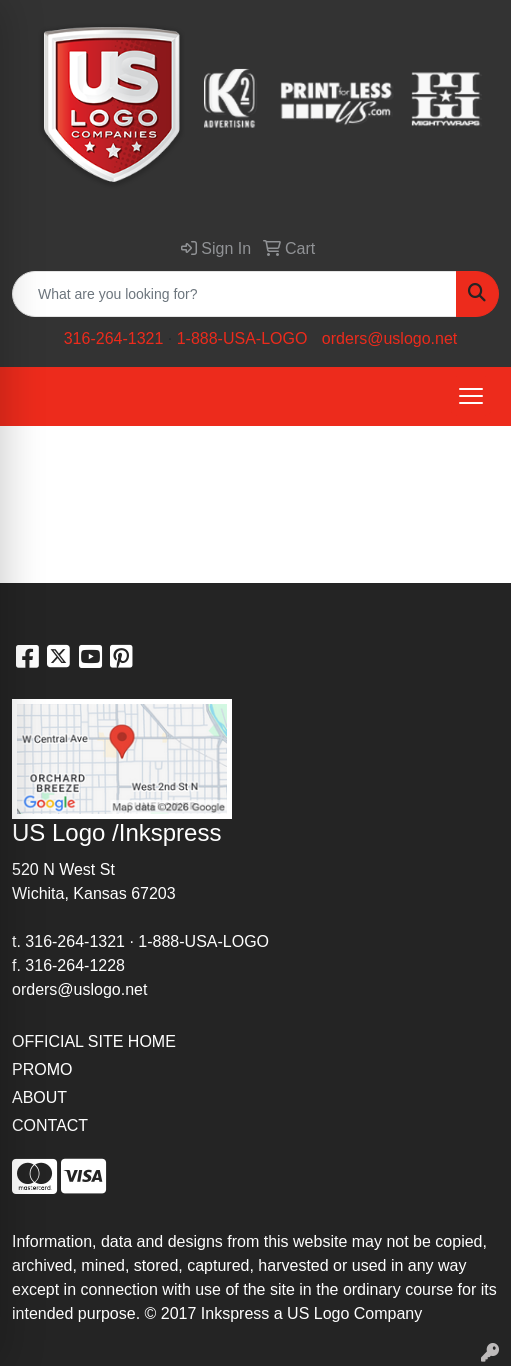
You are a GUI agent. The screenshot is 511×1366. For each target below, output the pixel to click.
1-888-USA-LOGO (242, 338)
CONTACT (50, 1125)
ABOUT (39, 1097)
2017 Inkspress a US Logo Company (291, 1313)
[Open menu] (471, 396)
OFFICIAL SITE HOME (94, 1041)
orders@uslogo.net (389, 338)
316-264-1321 (114, 338)
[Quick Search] (234, 294)
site (282, 1289)
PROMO (42, 1069)
